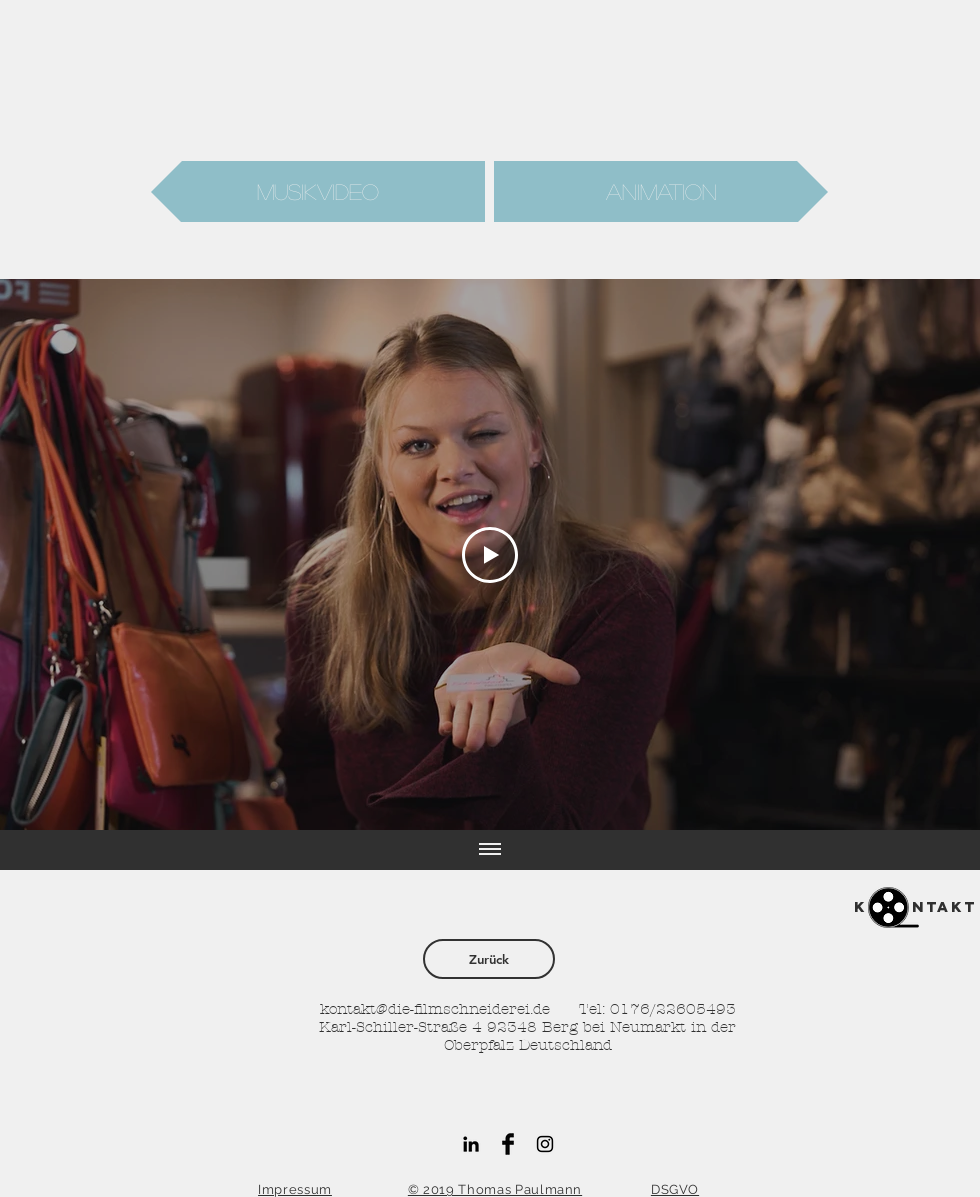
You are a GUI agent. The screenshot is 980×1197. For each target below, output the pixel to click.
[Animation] (661, 191)
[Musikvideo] (318, 191)
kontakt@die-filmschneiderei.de (435, 1009)
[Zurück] (489, 959)
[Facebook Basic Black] (508, 1144)
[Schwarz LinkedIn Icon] (471, 1144)
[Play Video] (490, 555)
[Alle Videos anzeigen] (490, 850)
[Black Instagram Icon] (545, 1144)
